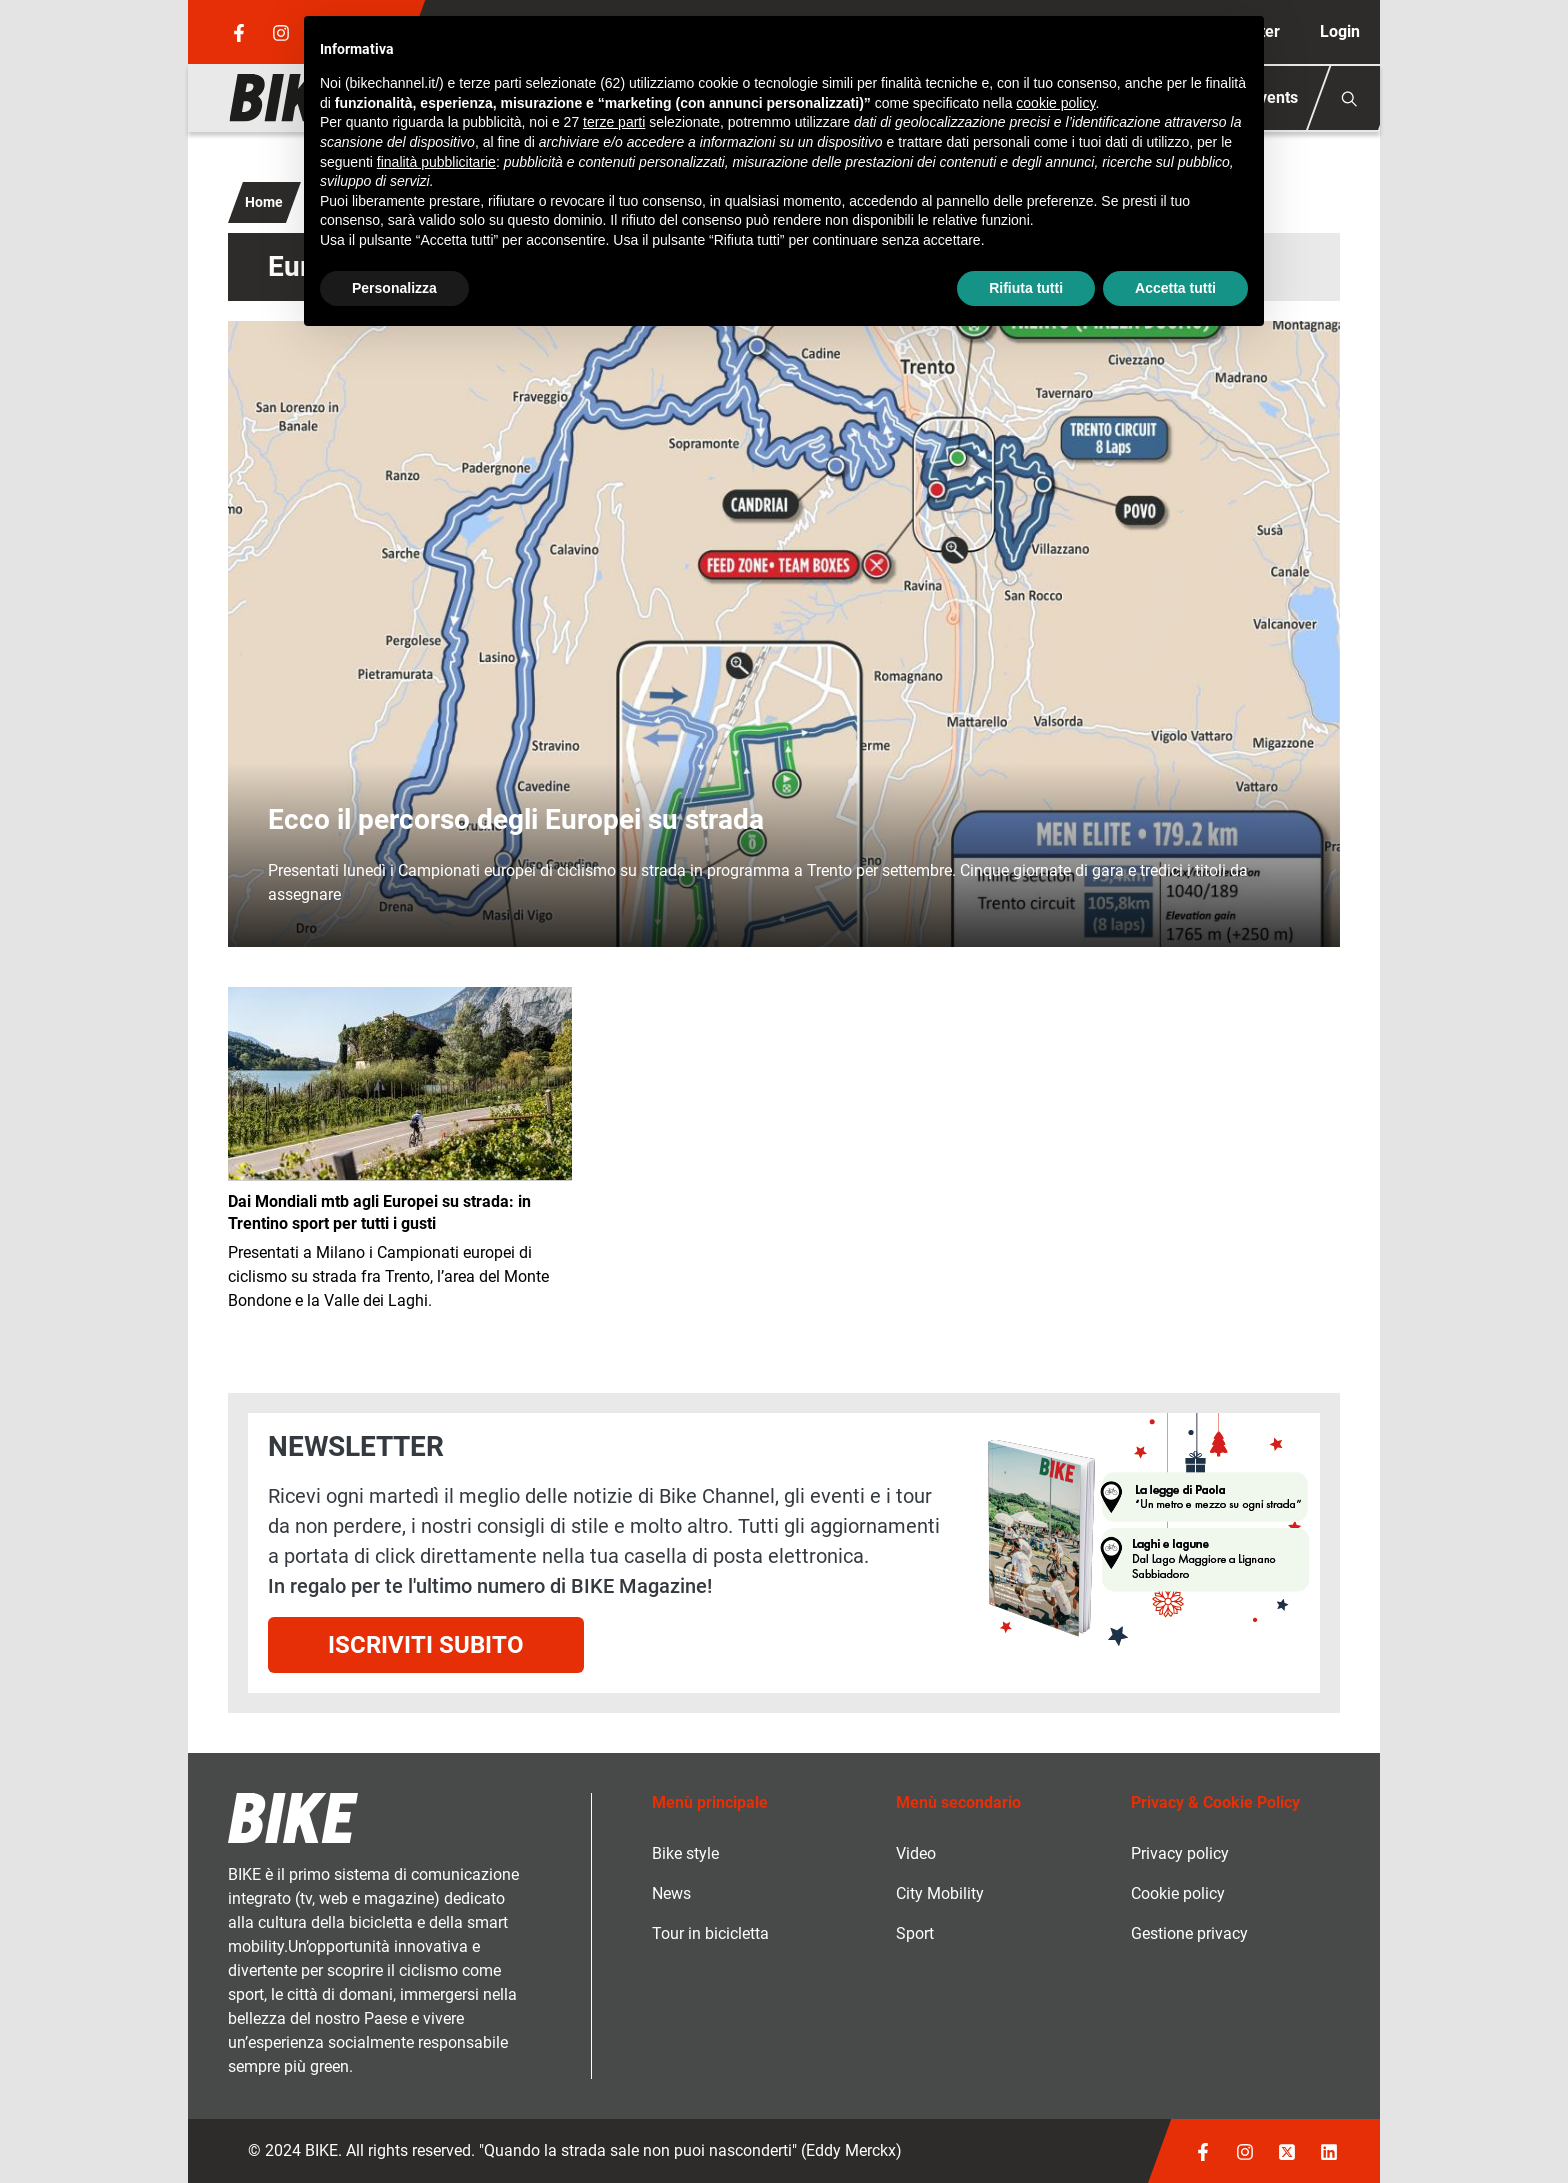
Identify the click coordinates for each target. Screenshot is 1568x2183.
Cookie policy (1178, 1893)
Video (916, 1853)
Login (1340, 31)
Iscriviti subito (426, 1645)
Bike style (685, 1853)
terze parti (614, 122)
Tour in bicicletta (710, 1933)
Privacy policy (1180, 1853)
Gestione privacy (1189, 1933)
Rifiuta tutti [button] (1026, 288)
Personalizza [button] (394, 288)
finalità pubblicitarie (436, 162)
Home (264, 202)
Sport (915, 1933)
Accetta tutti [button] (1175, 288)
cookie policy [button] (1055, 103)
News (671, 1893)
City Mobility (940, 1893)
